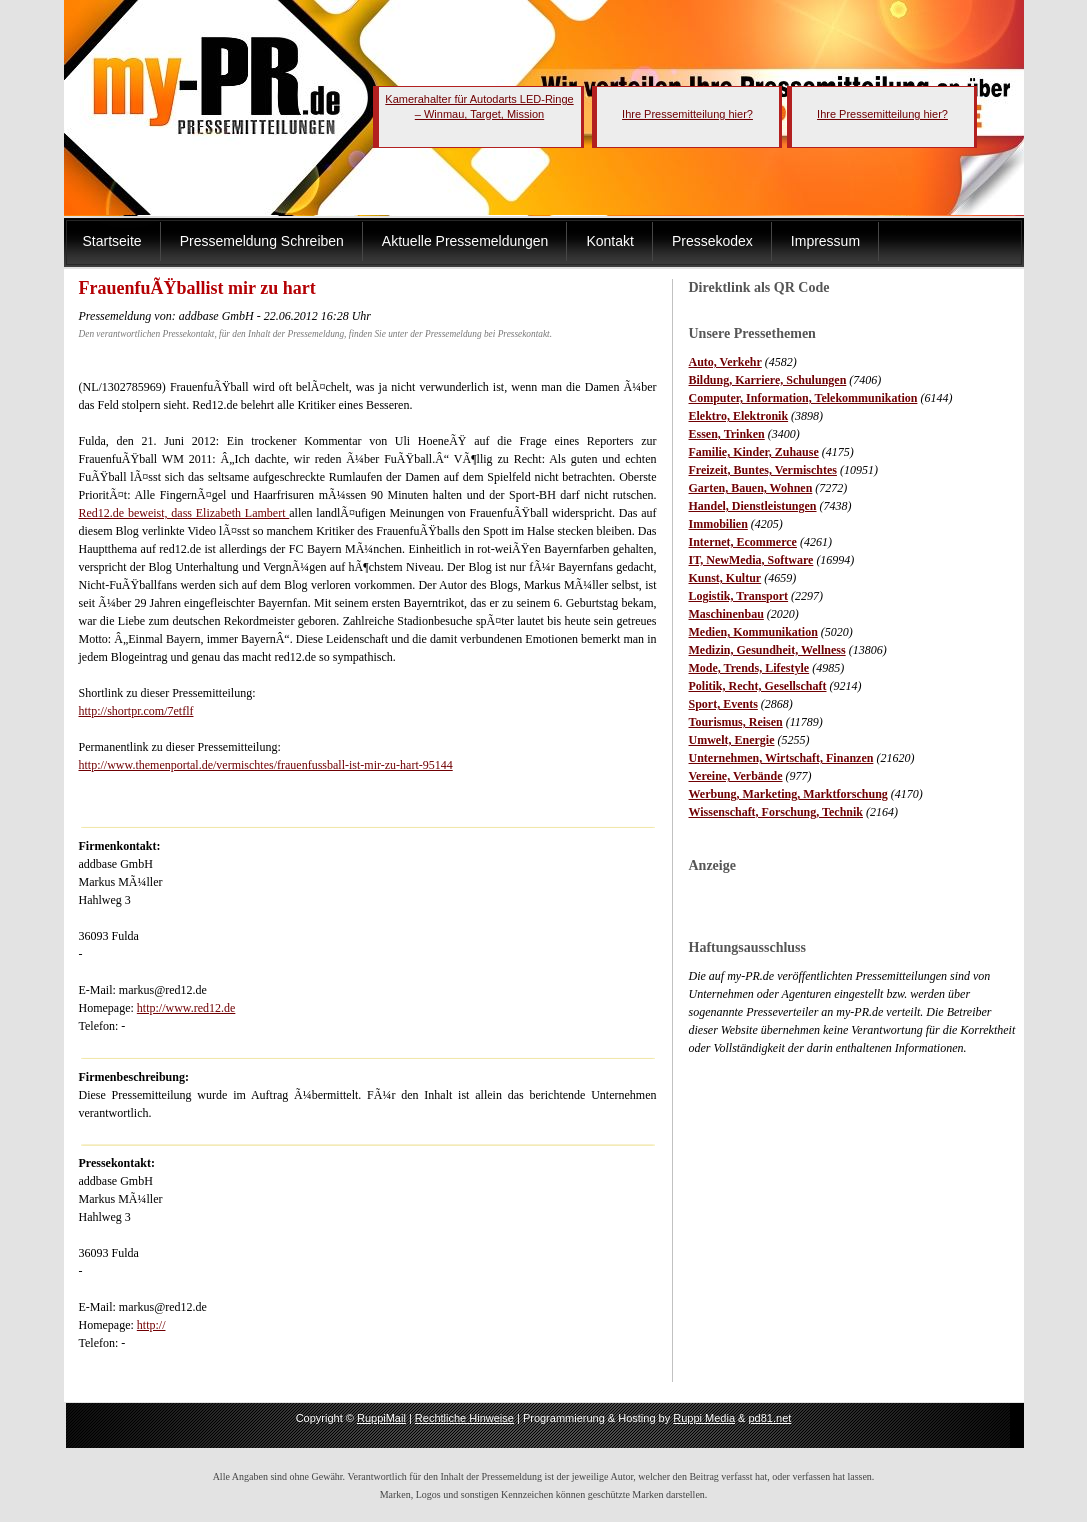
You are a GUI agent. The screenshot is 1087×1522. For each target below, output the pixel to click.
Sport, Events (723, 704)
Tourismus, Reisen (736, 722)
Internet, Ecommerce (743, 542)
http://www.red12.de (186, 1008)
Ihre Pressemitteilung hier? (687, 114)
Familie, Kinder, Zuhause (754, 452)
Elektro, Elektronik (739, 416)
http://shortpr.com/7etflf (136, 711)
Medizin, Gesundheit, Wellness (767, 650)
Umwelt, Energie (732, 740)
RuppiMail (381, 1418)
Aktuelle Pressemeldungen (465, 241)
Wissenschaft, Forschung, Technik (776, 812)
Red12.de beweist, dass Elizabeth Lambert (184, 513)
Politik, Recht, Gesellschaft (758, 686)
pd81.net (770, 1418)
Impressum (825, 241)
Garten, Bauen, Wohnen (751, 488)
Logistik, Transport (739, 596)
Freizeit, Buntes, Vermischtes (763, 470)
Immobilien (718, 524)
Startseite (112, 241)
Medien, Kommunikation (753, 632)
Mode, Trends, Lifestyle (749, 668)
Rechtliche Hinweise (464, 1418)
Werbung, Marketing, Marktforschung (788, 794)
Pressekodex (712, 241)
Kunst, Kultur (725, 578)
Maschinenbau (726, 614)
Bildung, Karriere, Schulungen (768, 380)
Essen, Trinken (727, 434)
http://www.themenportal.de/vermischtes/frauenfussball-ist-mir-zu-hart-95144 (266, 765)
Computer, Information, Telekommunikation (803, 398)
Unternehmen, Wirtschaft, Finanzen (781, 758)
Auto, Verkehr (725, 362)
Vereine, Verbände (736, 776)
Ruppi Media (704, 1418)
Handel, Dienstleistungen (753, 506)
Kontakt (609, 241)
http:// (151, 1325)
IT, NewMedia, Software (751, 560)
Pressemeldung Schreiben (262, 241)
